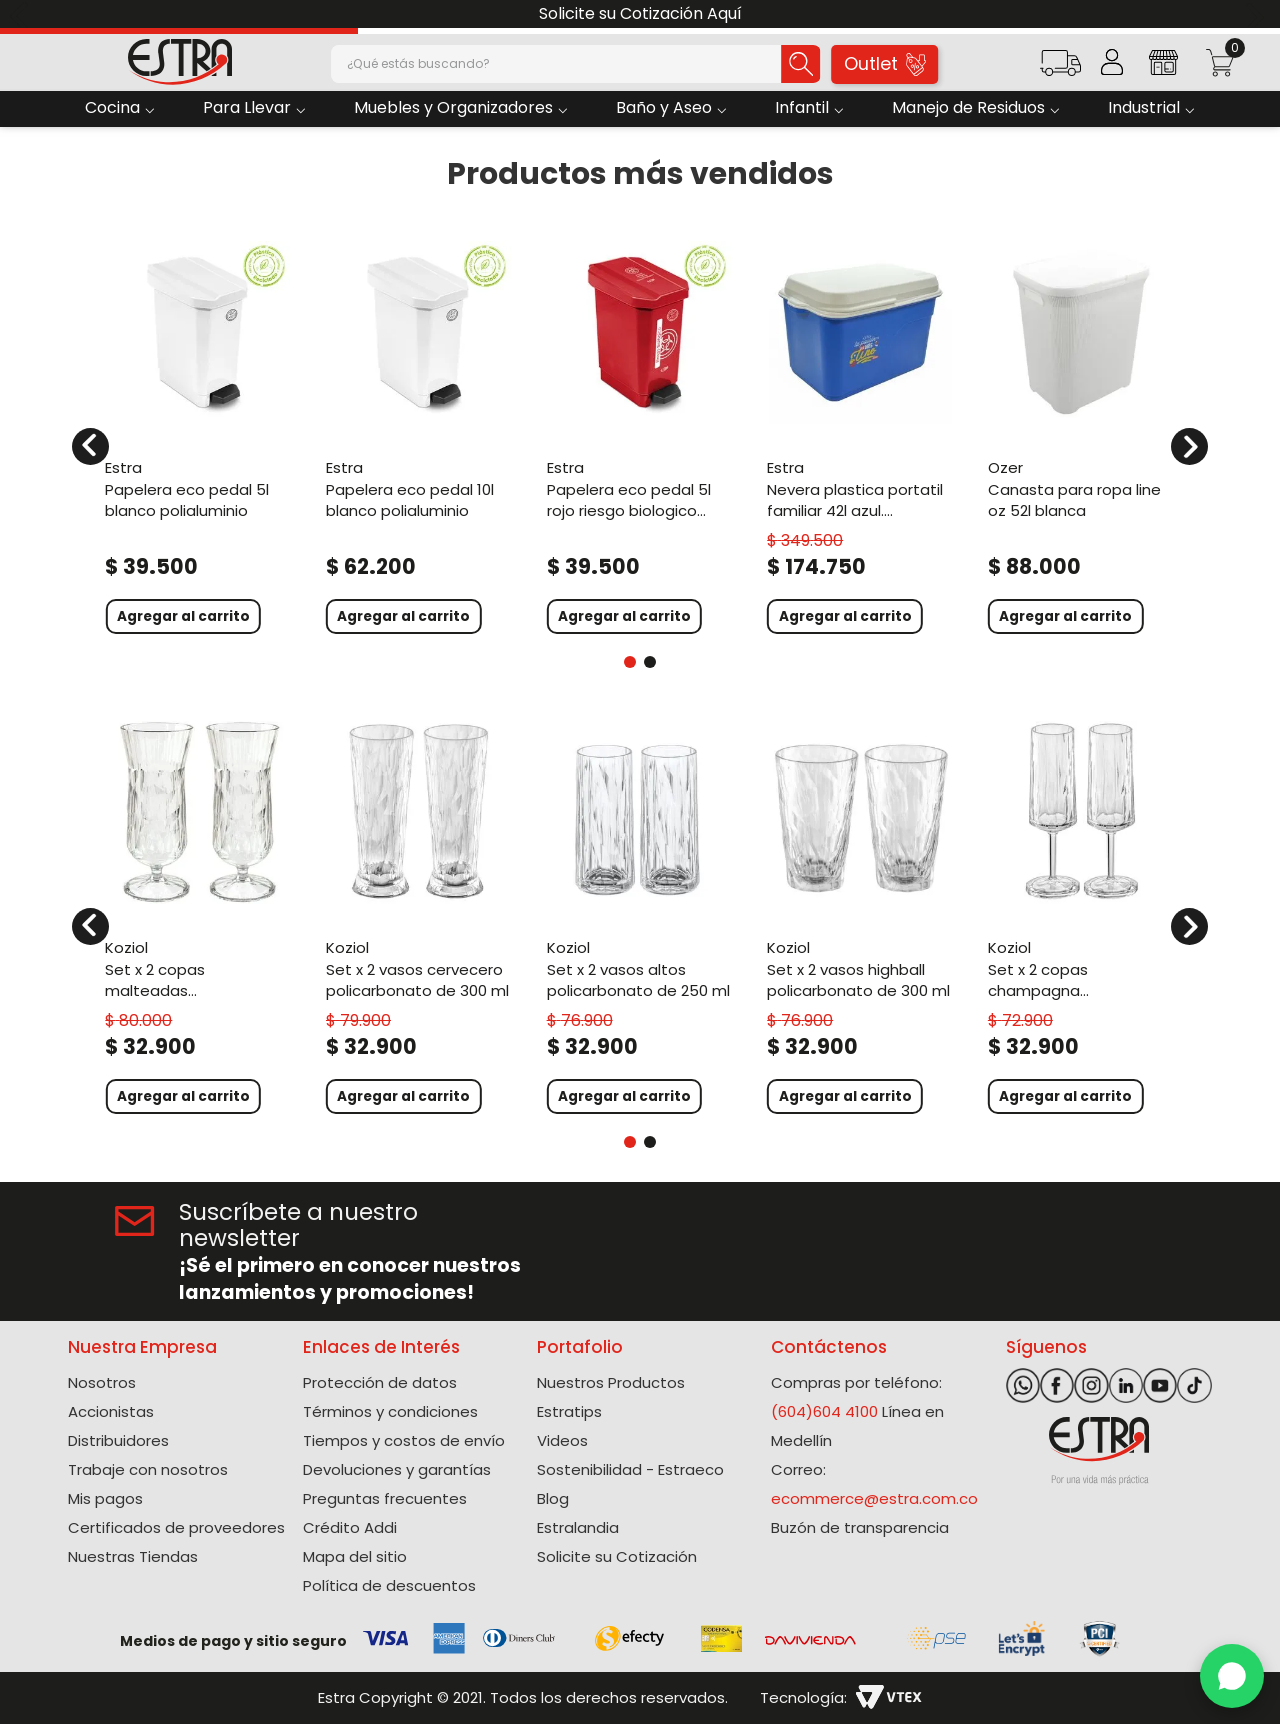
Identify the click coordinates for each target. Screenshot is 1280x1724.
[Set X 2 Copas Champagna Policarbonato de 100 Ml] (1081, 914)
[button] (1060, 69)
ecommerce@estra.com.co (874, 1498)
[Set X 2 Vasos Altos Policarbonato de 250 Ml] (640, 914)
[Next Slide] (1257, 14)
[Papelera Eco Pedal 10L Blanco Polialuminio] (419, 434)
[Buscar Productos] (777, 64)
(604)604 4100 (824, 1411)
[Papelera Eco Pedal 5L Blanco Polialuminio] (198, 434)
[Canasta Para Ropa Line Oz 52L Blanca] (1081, 434)
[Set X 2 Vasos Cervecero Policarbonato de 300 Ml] (419, 914)
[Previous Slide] (22, 14)
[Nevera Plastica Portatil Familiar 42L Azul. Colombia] (860, 434)
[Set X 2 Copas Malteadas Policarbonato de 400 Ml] (198, 914)
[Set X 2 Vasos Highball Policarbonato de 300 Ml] (860, 914)
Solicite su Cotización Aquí (640, 13)
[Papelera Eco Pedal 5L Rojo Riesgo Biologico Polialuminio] (640, 434)
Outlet (885, 63)
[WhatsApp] (1232, 1676)
